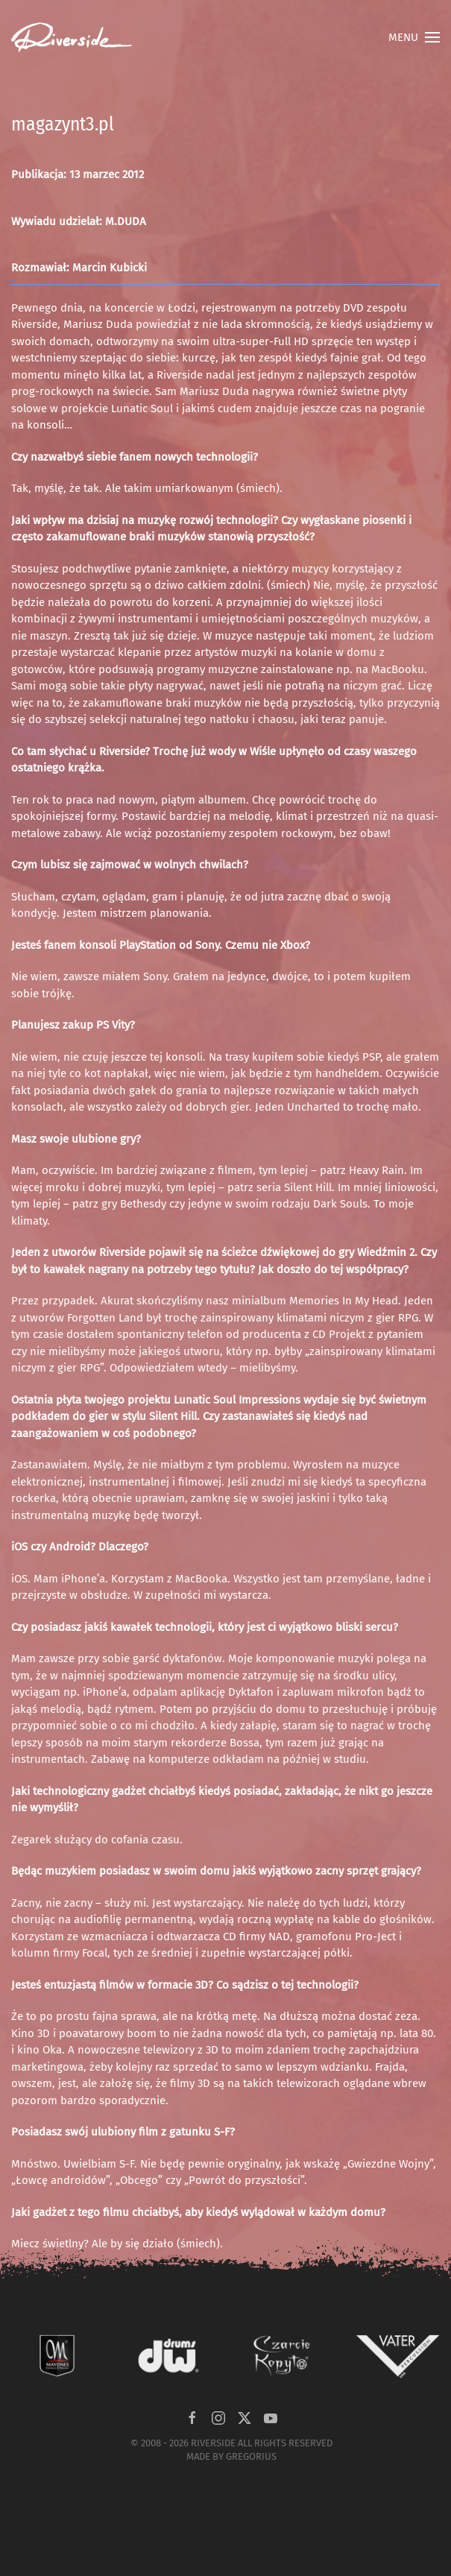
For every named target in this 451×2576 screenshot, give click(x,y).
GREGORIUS (251, 2456)
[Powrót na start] (71, 37)
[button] (414, 37)
